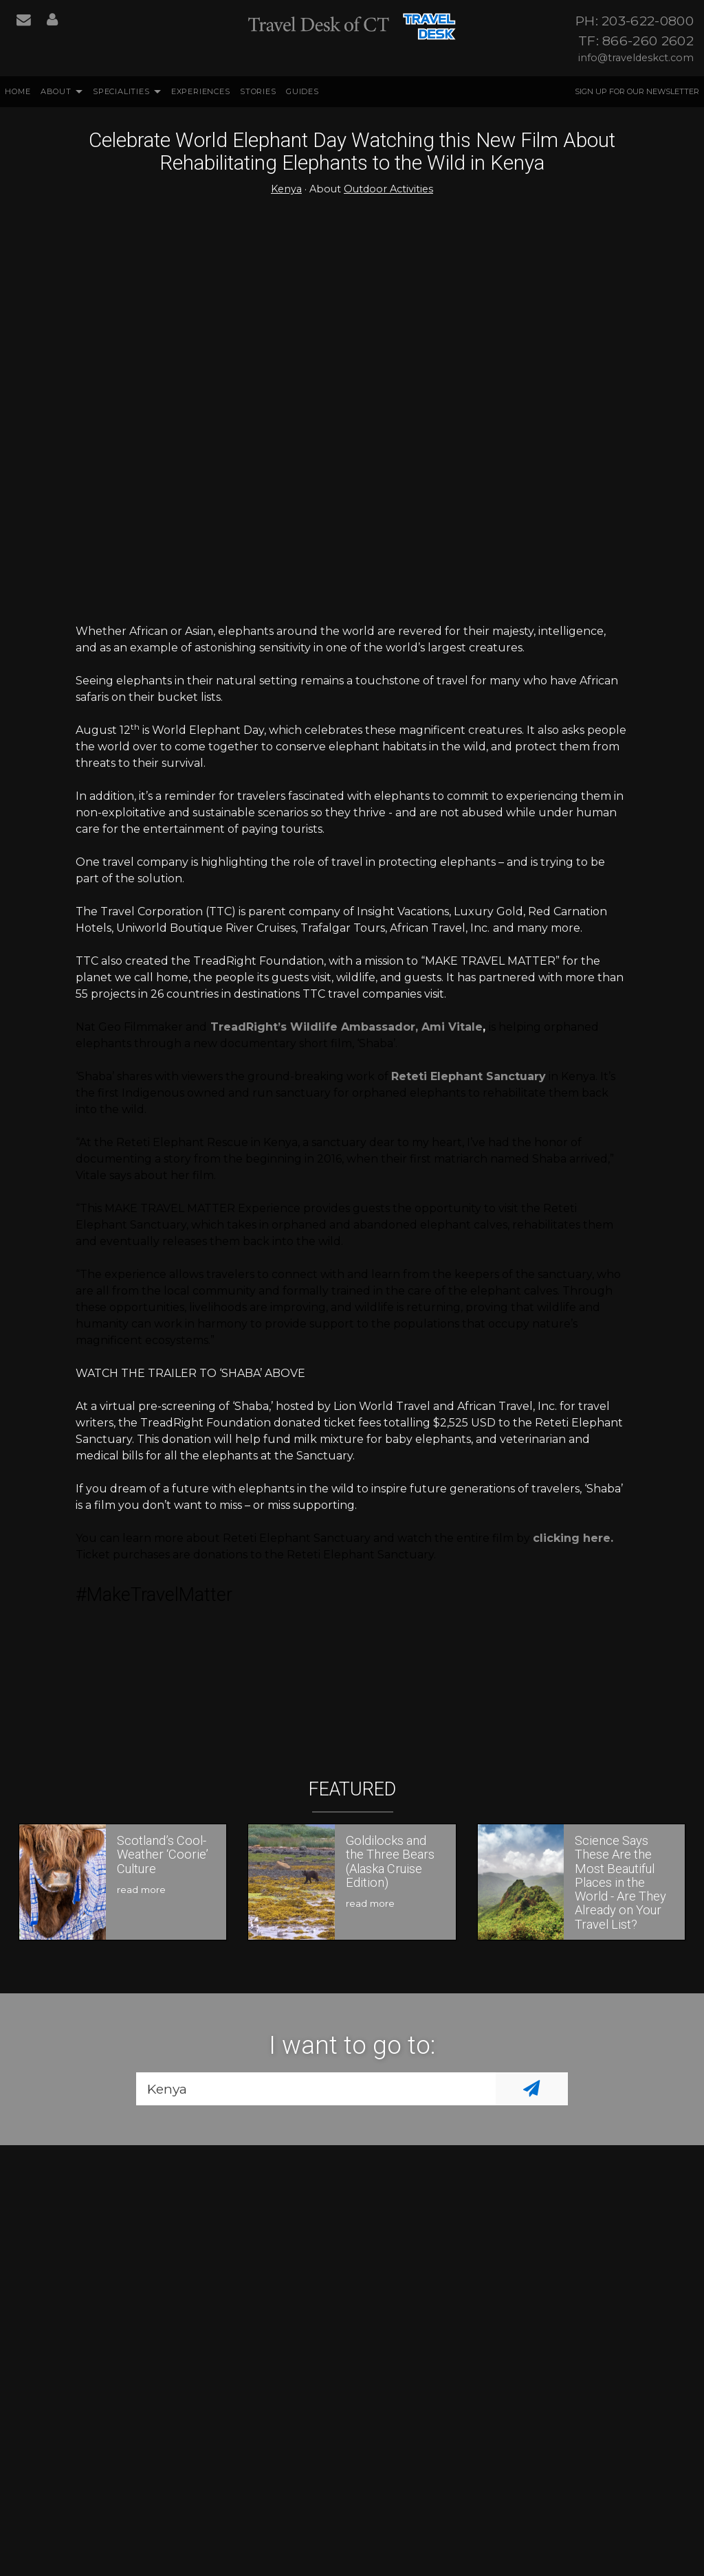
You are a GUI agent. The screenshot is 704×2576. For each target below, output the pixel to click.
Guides (302, 91)
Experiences (200, 91)
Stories (258, 91)
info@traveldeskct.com (636, 58)
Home (17, 91)
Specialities (121, 91)
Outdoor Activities (388, 189)
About (56, 91)
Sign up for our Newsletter (637, 91)
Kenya (286, 189)
